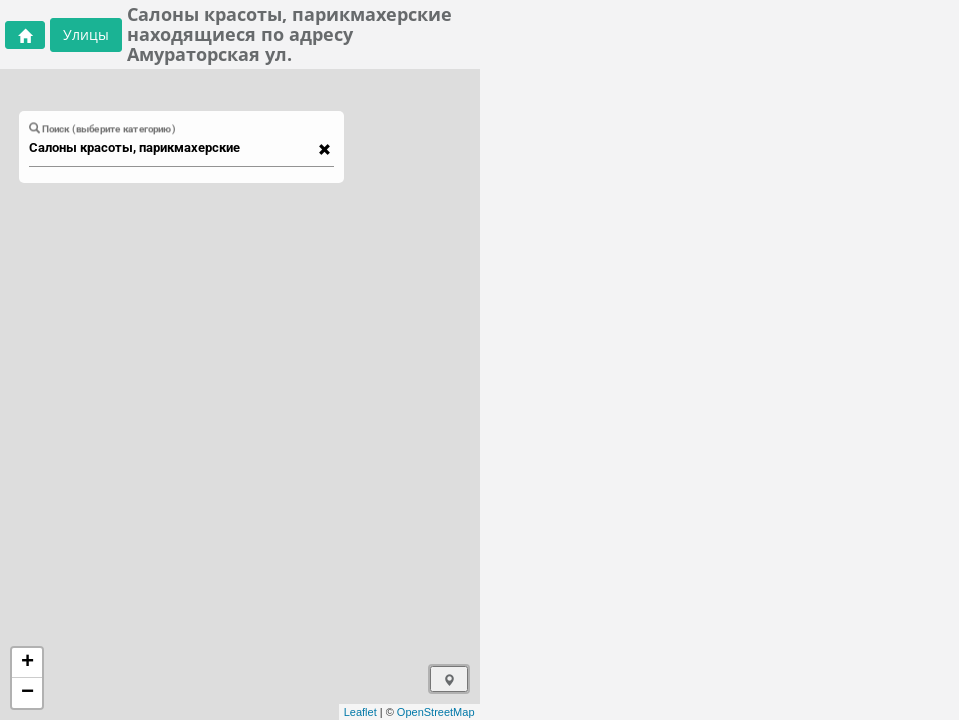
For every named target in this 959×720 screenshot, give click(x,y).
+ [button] (27, 663)
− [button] (27, 693)
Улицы (86, 34)
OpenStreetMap (436, 712)
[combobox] (172, 148)
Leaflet (360, 712)
